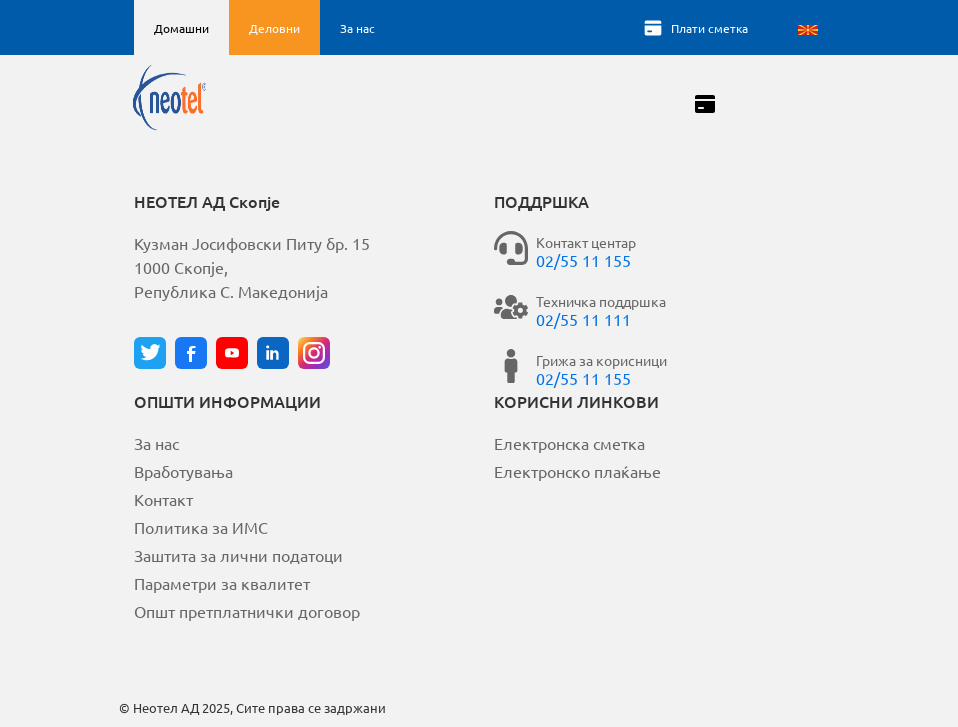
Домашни (181, 28)
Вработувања (183, 471)
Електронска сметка (569, 443)
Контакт (163, 499)
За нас (357, 28)
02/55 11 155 (583, 260)
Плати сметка (709, 28)
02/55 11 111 (583, 319)
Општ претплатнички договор (247, 611)
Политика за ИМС (201, 527)
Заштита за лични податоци (238, 555)
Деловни (274, 28)
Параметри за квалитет (222, 583)
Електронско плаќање (577, 471)
